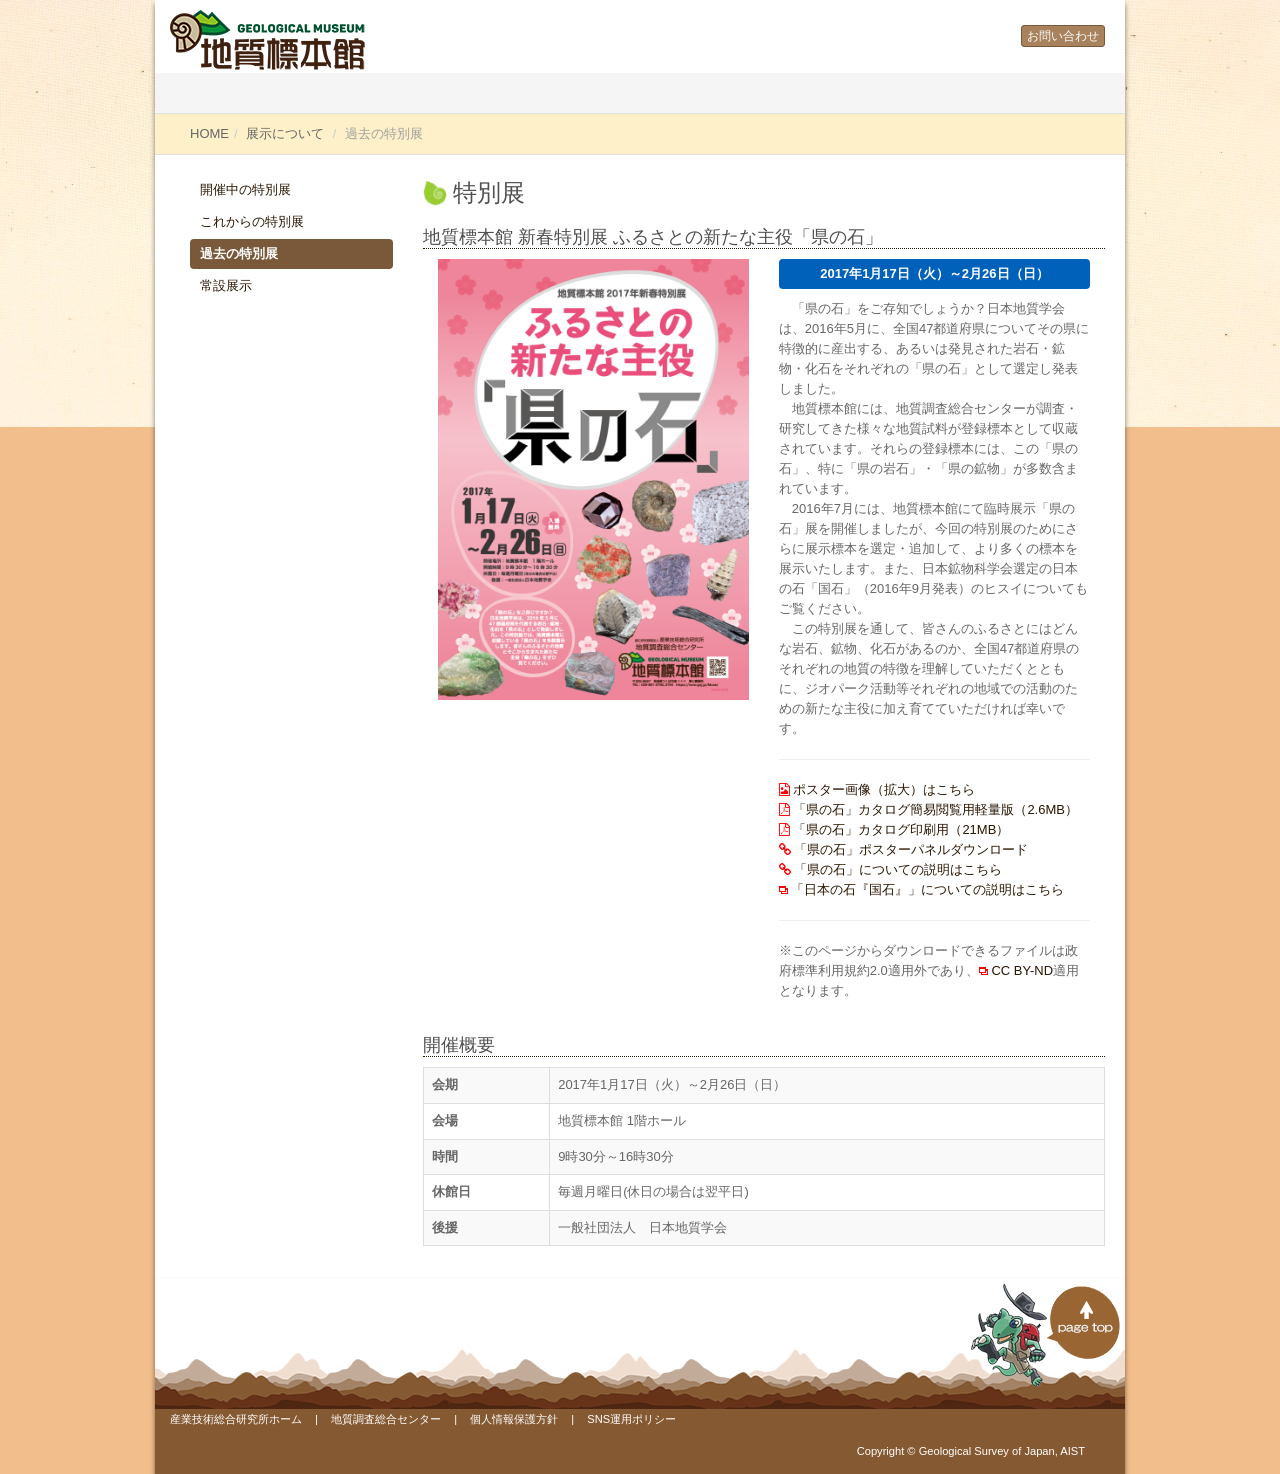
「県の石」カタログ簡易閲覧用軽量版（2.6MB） (935, 809)
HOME (209, 133)
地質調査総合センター (386, 1419)
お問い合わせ (1063, 36)
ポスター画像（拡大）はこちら (884, 789)
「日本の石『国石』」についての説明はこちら (927, 889)
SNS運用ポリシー (631, 1419)
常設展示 (226, 285)
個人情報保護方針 (514, 1419)
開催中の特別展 (245, 189)
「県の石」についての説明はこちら (898, 869)
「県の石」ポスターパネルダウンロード (911, 849)
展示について (285, 133)
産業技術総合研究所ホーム (236, 1419)
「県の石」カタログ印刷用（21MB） (901, 829)
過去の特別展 (239, 253)
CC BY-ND (1022, 970)
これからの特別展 (252, 221)
